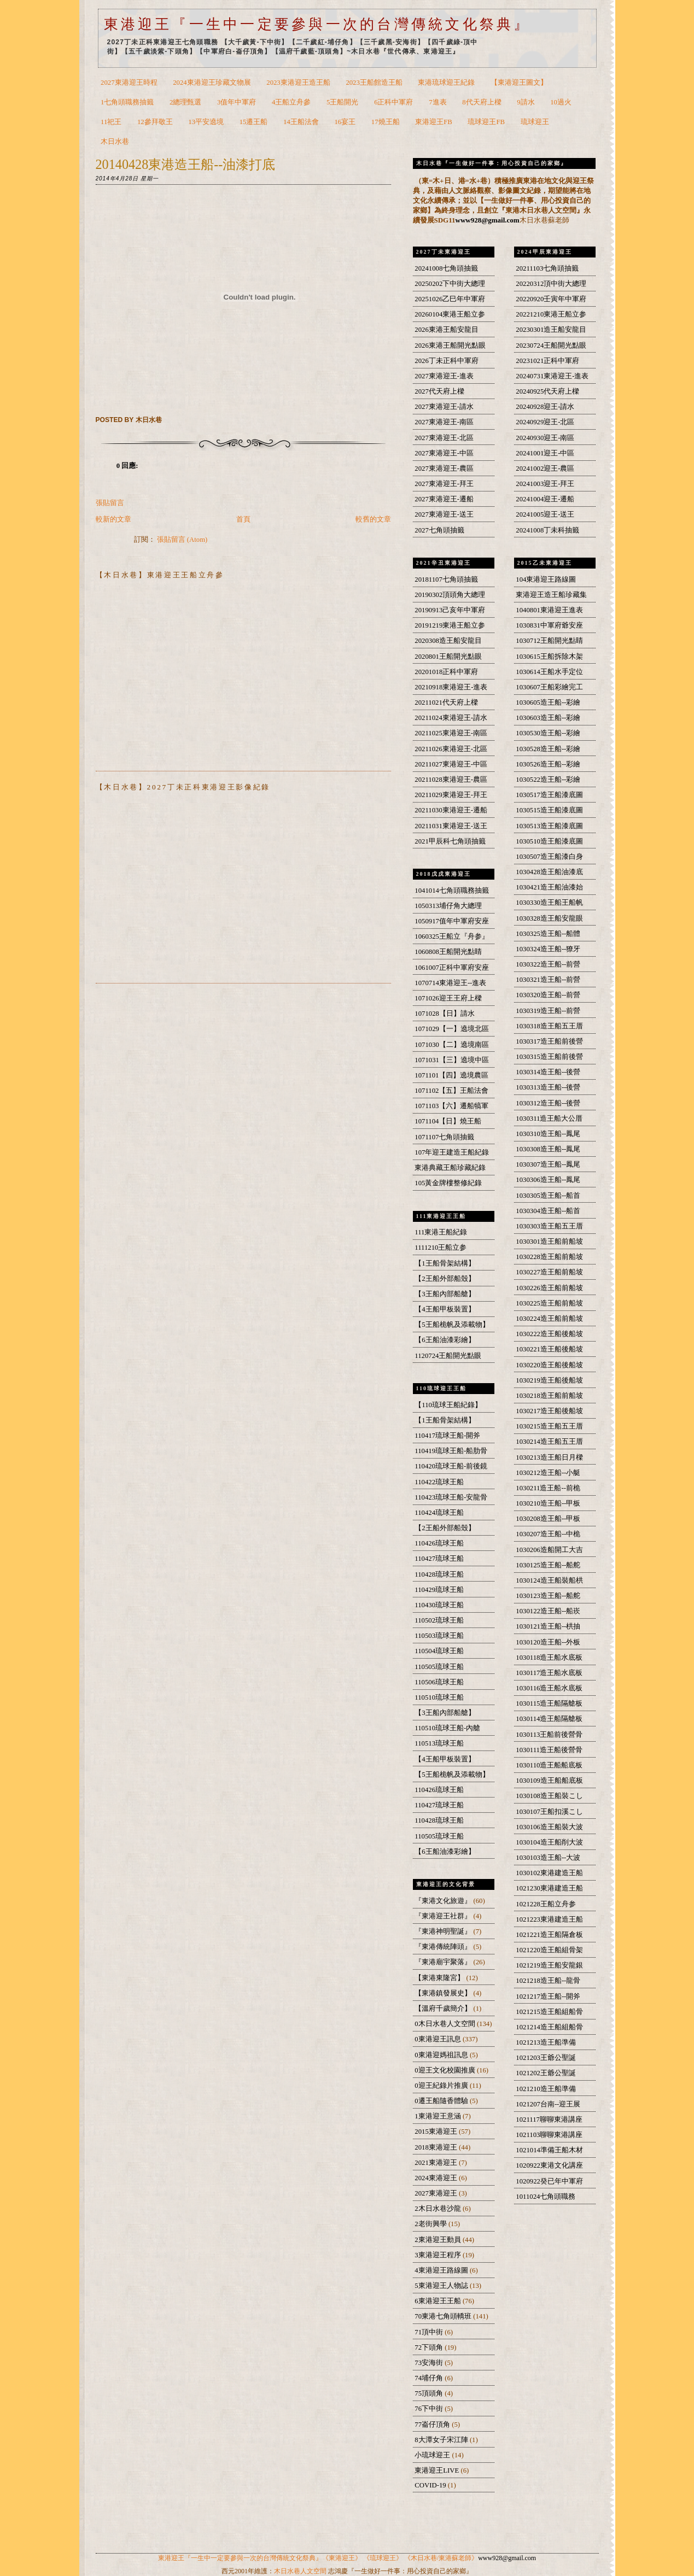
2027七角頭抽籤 (439, 530)
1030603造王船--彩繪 (548, 718)
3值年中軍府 (236, 102)
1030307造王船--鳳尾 (548, 1164)
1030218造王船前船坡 (549, 1396)
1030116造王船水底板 (549, 1688)
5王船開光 (342, 102)
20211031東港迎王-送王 (451, 826)
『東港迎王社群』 (444, 1916)
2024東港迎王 (437, 2178)
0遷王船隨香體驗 (442, 2101)
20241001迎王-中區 (545, 453)
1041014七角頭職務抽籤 (452, 890)
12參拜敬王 (155, 122)
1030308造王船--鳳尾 (548, 1149)
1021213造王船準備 (546, 2042)
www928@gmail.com (488, 220)
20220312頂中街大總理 (551, 284)
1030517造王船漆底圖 (549, 795)
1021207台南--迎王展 (548, 2104)
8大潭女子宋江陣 (442, 2440)
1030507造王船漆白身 (549, 856)
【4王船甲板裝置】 (445, 1309)
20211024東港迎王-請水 (451, 718)
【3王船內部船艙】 (445, 1294)
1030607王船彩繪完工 (549, 687)
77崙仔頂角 (433, 2424)
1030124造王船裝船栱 (549, 1580)
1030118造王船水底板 (549, 1657)
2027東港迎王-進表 (444, 376)
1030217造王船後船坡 (549, 1411)
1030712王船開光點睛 (549, 641)
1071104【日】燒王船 (448, 1121)
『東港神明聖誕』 (444, 1931)
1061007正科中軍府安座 (452, 967)
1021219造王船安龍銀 (549, 1965)
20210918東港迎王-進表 (451, 687)
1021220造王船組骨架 (549, 1950)
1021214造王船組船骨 (549, 2027)
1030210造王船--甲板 (548, 1503)
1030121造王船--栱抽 (548, 1626)
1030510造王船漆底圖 (549, 841)
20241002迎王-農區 (545, 468)
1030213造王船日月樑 (549, 1457)
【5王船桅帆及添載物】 (452, 1324)
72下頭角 (430, 2347)
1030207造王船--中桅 (548, 1534)
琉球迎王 (535, 122)
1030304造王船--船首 (548, 1211)
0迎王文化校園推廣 (446, 2070)
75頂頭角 (430, 2393)
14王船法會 (301, 122)
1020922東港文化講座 (549, 2165)
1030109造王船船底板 (549, 1780)
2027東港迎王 (437, 2193)
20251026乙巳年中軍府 (450, 299)
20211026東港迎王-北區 (451, 749)
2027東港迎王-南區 (444, 422)
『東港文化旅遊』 (444, 1901)
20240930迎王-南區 (545, 438)
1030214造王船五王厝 (549, 1441)
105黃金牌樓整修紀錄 (448, 1183)
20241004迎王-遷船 (545, 499)
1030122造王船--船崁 (548, 1611)
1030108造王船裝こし (549, 1796)
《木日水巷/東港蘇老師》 (441, 2558)
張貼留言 (110, 503)
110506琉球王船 (439, 1682)
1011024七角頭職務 (545, 2196)
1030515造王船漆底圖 (549, 810)
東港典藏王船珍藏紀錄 (450, 1168)
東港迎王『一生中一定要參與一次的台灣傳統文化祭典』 (317, 24)
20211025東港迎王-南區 (451, 733)
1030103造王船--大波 (548, 1857)
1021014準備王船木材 (549, 2150)
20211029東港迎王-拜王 (451, 795)
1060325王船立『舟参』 (452, 936)
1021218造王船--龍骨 (548, 1980)
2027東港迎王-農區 (444, 468)
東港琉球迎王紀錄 (446, 82)
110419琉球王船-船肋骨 (451, 1451)
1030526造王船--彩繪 (548, 764)
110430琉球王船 (439, 1605)
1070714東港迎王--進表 (450, 983)
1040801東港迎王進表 (549, 610)
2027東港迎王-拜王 (444, 484)
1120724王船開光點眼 (448, 1356)
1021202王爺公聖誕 (546, 2073)
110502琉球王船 (439, 1620)
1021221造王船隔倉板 (549, 1935)
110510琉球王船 (439, 1697)
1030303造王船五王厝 (549, 1226)
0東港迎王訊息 (439, 2039)
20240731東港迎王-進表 (552, 376)
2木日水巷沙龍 (439, 2208)
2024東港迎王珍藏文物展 (211, 82)
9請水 (525, 102)
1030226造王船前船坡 (549, 1288)
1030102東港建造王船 (549, 1873)
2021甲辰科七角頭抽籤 (450, 841)
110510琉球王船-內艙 (447, 1728)
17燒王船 (385, 122)
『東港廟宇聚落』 (444, 1962)
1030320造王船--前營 (548, 995)
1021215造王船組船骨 (549, 2012)
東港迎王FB (433, 122)
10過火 (560, 102)
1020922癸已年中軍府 (549, 2181)
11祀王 (111, 122)
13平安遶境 (206, 122)
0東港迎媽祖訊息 (442, 2055)
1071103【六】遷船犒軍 (451, 1106)
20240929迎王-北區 (545, 422)
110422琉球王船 (439, 1482)
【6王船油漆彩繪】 (445, 1340)
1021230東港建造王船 (549, 1888)
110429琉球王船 (439, 1590)
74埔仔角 (430, 2378)
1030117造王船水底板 (549, 1673)
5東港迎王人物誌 (442, 2286)
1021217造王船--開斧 (548, 1996)
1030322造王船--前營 (548, 964)
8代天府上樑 (481, 102)
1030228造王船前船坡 (549, 1257)
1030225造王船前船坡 (549, 1303)
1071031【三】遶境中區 (452, 1060)
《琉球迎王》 (383, 2558)
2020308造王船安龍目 (448, 641)
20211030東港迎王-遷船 (451, 810)
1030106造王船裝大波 (549, 1827)
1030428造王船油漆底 (549, 872)
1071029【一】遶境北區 (452, 1029)
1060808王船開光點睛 (448, 952)
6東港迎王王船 (439, 2301)
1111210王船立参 (440, 1247)
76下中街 (430, 2409)
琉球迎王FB (486, 122)
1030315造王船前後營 (549, 1057)
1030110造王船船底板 (549, 1765)
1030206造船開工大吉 (549, 1550)
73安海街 (430, 2363)
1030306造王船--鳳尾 (548, 1180)
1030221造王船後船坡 (549, 1349)
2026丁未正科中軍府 (446, 361)
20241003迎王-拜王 (545, 484)
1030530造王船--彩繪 (548, 733)
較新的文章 (113, 519)
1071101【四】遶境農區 (451, 1075)
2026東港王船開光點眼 (450, 345)
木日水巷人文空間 (300, 2571)
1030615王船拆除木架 (549, 656)
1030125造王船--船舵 (548, 1565)
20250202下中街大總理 (450, 284)
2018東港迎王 (437, 2147)
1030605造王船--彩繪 (548, 702)
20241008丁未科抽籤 (547, 530)
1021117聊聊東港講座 (549, 2119)
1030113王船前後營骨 (549, 1734)
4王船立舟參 (291, 102)
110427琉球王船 (439, 1558)
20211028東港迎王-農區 (451, 779)
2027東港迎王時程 (129, 82)
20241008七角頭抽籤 (446, 268)
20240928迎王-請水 (545, 407)
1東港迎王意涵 (439, 2116)
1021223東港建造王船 (549, 1919)
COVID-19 (431, 2485)
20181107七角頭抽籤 (446, 579)
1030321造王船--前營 (548, 979)
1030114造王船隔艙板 (549, 1719)
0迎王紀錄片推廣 (442, 2085)
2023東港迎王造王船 (298, 82)
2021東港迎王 (437, 2163)
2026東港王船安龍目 (446, 329)
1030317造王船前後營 (549, 1041)
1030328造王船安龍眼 (549, 918)
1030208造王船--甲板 (548, 1519)
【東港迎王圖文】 (519, 82)
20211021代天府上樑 (446, 702)
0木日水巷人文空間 (446, 2024)
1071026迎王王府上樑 (448, 998)
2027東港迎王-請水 (444, 407)
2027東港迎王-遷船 (444, 499)
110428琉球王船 (439, 1574)
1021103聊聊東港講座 (549, 2135)
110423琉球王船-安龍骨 (451, 1497)
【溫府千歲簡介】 (444, 2008)
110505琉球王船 (439, 1667)
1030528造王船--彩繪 (548, 749)
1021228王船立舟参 (546, 1904)
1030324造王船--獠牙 (548, 949)
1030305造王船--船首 (548, 1195)
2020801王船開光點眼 (448, 656)
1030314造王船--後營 (548, 1072)
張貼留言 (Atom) (182, 539)
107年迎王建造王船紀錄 (452, 1152)
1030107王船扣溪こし (549, 1812)
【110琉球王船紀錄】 (448, 1405)
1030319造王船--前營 (548, 1011)
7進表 (437, 102)
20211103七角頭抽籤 (547, 268)
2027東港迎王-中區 (444, 453)
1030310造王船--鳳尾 (548, 1134)
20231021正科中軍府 (547, 361)
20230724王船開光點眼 (551, 345)
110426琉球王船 (439, 1543)
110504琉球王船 (439, 1651)
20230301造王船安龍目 (551, 329)
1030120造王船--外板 (548, 1642)
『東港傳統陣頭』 (444, 1947)
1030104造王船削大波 (549, 1842)
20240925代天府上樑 (547, 391)
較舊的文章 (373, 519)
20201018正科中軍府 (446, 672)
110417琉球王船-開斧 (447, 1435)
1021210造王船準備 (546, 2089)
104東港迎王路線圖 (546, 579)
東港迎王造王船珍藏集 (551, 595)
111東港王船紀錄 (441, 1232)
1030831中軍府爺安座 (549, 625)
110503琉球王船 (439, 1636)
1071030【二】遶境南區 (452, 1045)
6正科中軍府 (393, 102)
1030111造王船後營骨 (549, 1750)
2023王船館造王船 (374, 82)
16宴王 (344, 122)
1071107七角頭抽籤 (444, 1137)
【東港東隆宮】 (440, 1978)
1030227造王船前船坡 (549, 1272)
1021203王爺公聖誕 (546, 2058)
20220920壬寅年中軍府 (551, 299)
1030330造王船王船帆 (549, 902)
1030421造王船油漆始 (549, 887)
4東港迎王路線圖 (442, 2270)
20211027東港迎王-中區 (451, 764)
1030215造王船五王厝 (549, 1426)
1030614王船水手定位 (549, 672)
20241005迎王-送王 (545, 514)
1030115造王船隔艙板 (549, 1703)
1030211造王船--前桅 (548, 1488)
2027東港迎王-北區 (444, 438)
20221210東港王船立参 (551, 314)
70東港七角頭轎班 (444, 2316)
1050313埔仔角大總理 (448, 906)
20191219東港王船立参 (450, 625)
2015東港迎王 (437, 2131)
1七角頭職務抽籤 (127, 102)
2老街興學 (431, 2224)
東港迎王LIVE (437, 2470)
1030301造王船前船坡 (549, 1241)
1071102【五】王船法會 (451, 1090)
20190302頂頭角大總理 (450, 595)
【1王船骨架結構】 (445, 1263)
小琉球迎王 (433, 2455)
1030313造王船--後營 (548, 1087)
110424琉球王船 (439, 1513)
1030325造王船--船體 (548, 934)
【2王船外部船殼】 (445, 1279)
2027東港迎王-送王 (444, 514)
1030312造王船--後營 (548, 1103)
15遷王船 (254, 122)
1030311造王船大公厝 (549, 1118)
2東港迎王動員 (439, 2240)
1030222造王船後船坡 (549, 1334)
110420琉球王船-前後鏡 (451, 1466)
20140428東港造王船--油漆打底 (186, 164)
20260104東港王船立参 (450, 314)
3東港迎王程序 (439, 2255)
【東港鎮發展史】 (444, 1993)
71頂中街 (430, 2332)
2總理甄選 (185, 102)
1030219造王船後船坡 (549, 1380)
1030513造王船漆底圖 (549, 826)
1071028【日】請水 (445, 1013)
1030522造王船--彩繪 (548, 779)
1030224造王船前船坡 (549, 1318)
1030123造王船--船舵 (548, 1596)
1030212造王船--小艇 (548, 1473)
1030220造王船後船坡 (549, 1365)
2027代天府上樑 (439, 391)
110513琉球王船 (439, 1743)
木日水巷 (115, 141)
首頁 (243, 519)
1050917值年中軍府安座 (452, 921)
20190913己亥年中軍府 (450, 610)
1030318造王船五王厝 (549, 1026)
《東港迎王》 (341, 2558)
